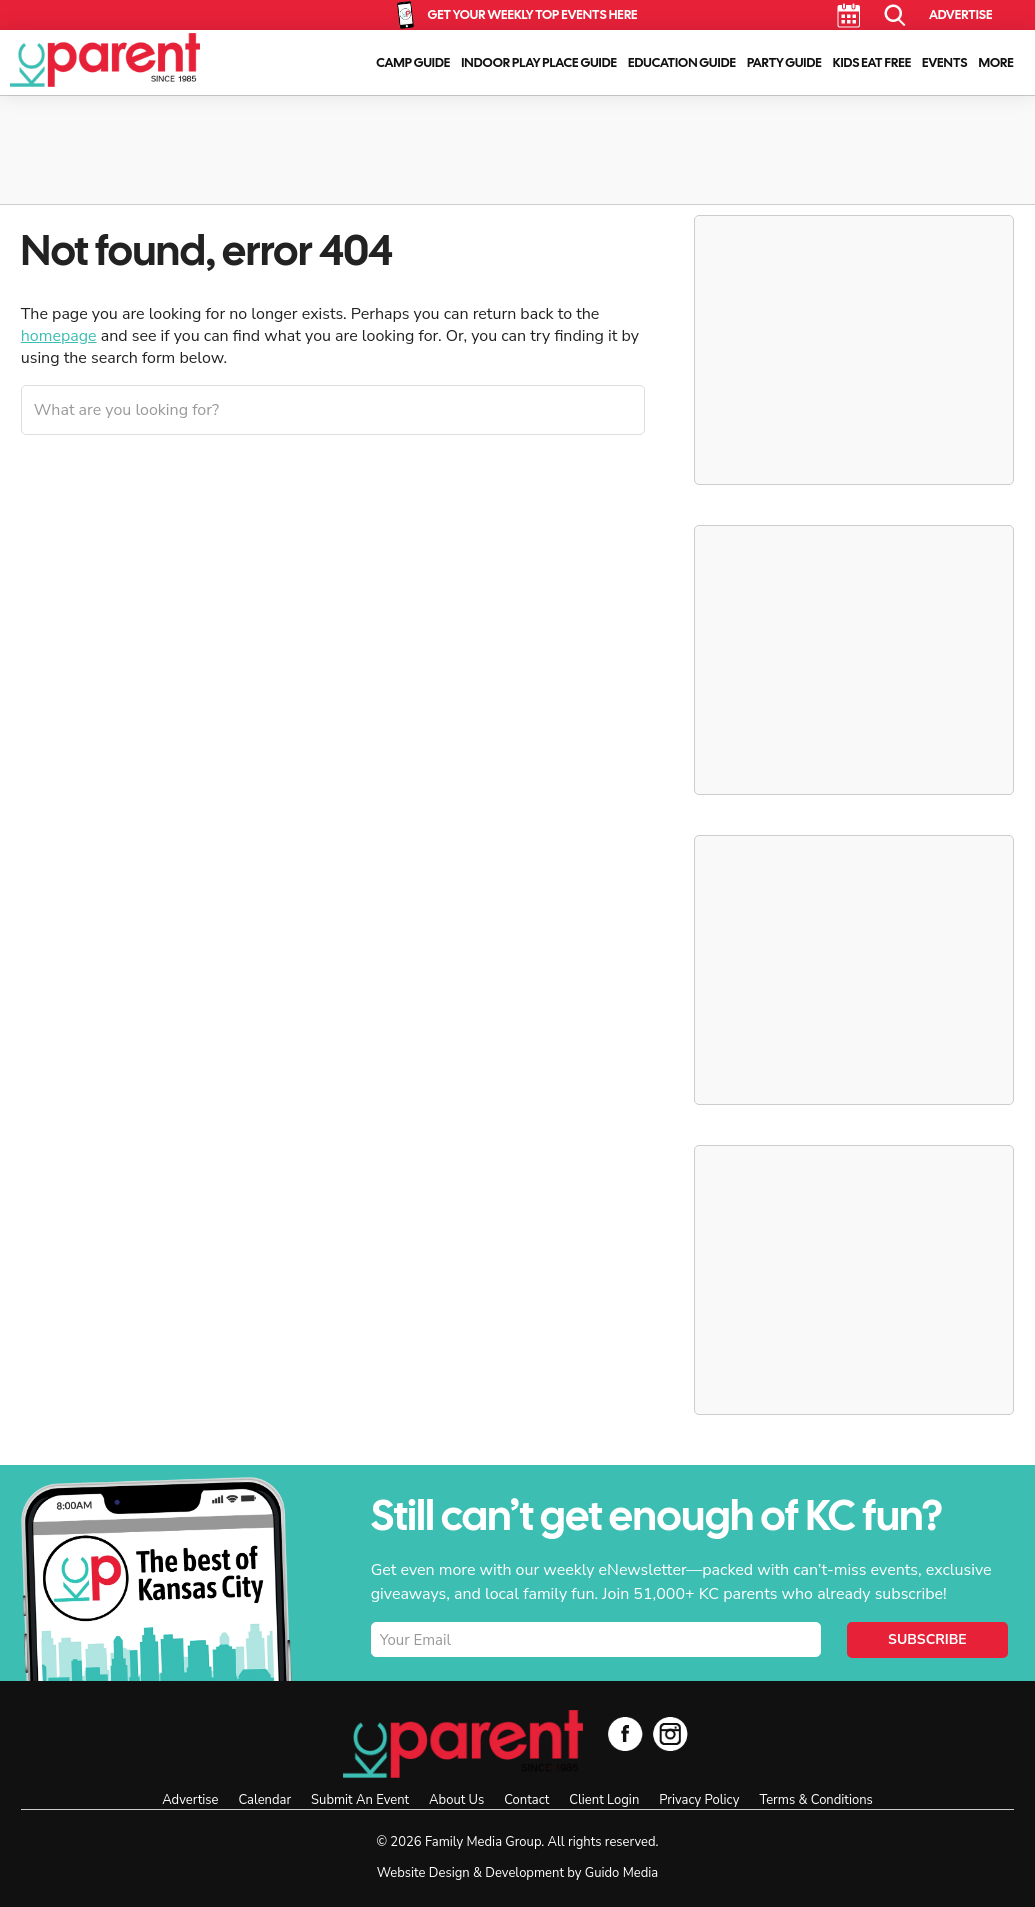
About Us (456, 1800)
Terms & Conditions (815, 1800)
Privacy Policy (699, 1800)
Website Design (423, 1873)
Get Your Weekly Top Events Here (532, 14)
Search (895, 15)
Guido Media (621, 1873)
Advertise (960, 14)
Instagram (670, 1733)
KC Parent (105, 60)
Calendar (848, 15)
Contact (526, 1800)
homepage (59, 336)
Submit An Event (360, 1800)
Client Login (604, 1800)
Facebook (625, 1733)
